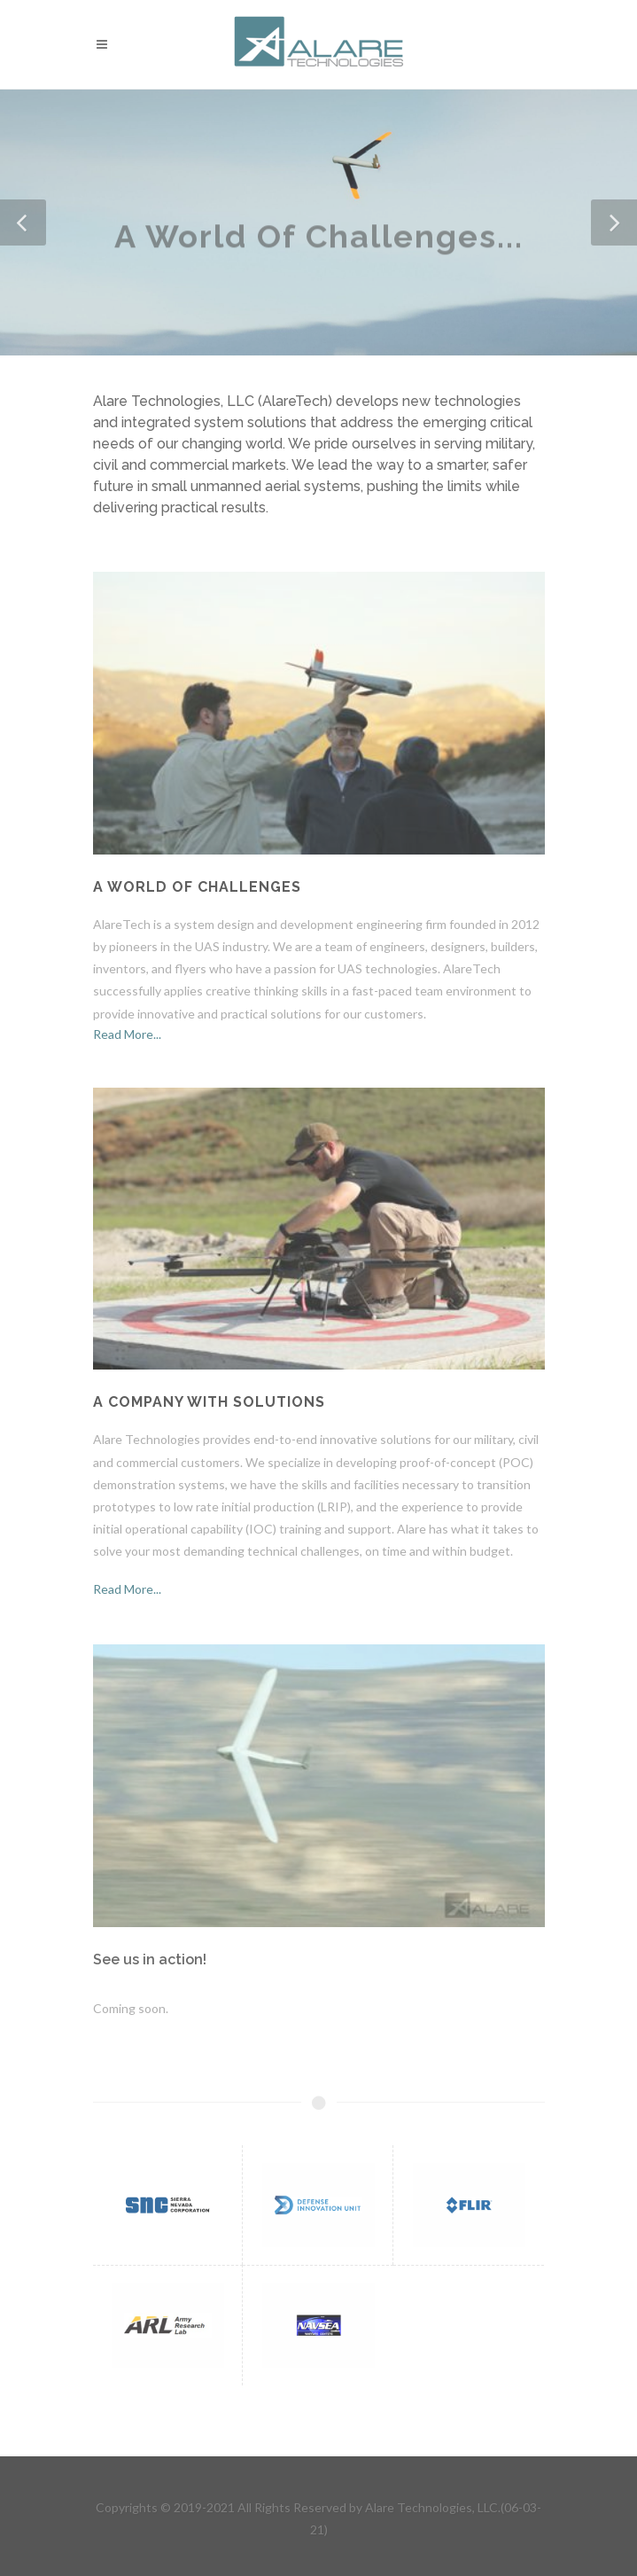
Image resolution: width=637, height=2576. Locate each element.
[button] (23, 222)
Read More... (127, 1034)
